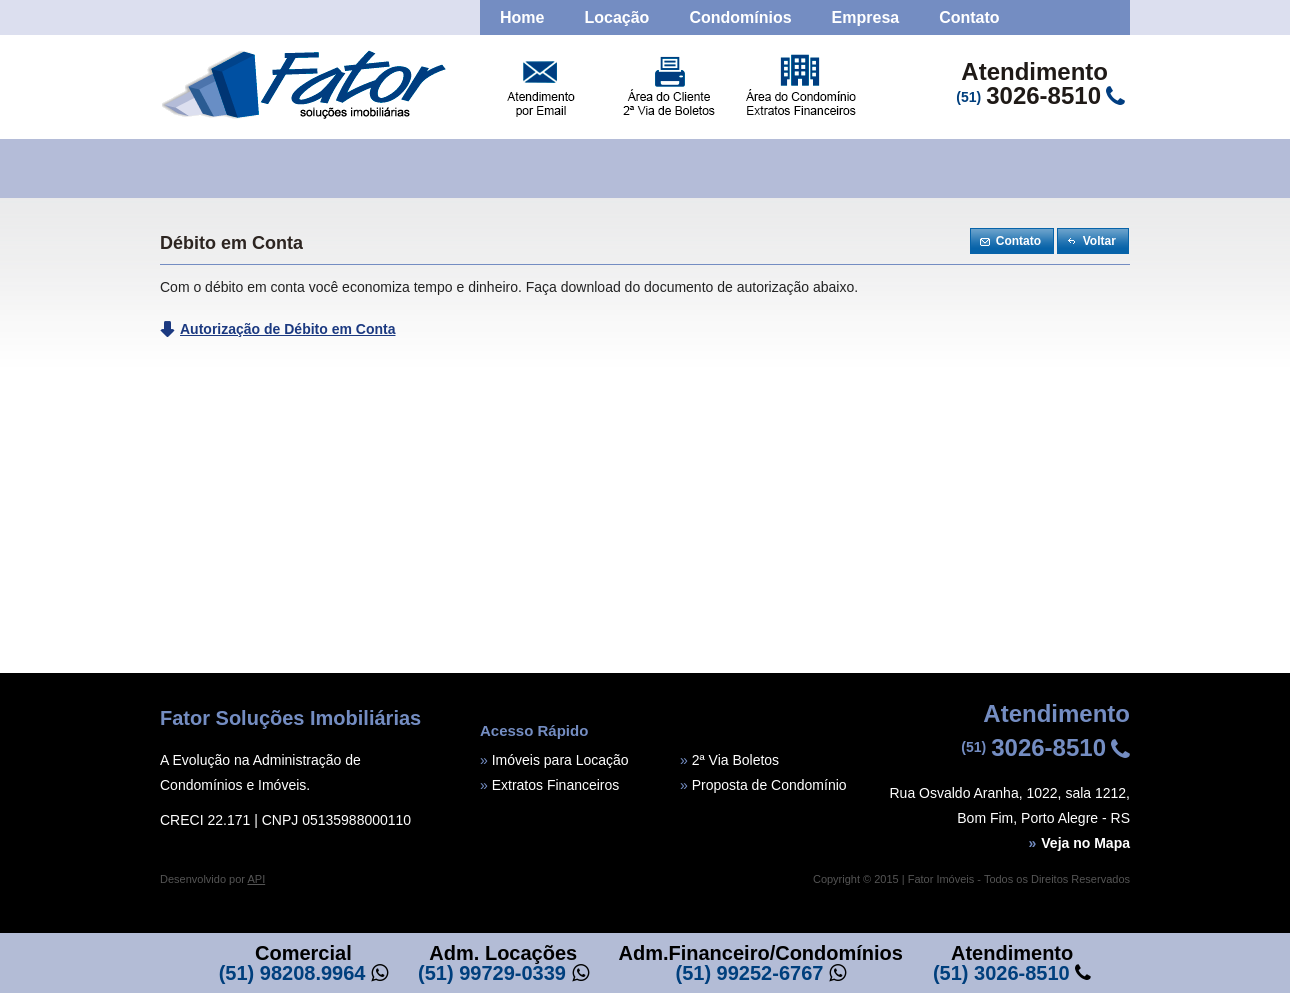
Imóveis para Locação (560, 760)
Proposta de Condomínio (769, 785)
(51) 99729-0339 (492, 973)
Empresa (866, 17)
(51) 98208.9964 (292, 973)
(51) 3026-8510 (1001, 973)
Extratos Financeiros (556, 785)
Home (522, 17)
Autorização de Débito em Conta (287, 329)
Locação (616, 17)
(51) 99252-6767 (750, 973)
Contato (969, 17)
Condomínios (740, 17)
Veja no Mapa (1080, 843)
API (256, 879)
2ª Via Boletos (735, 760)
